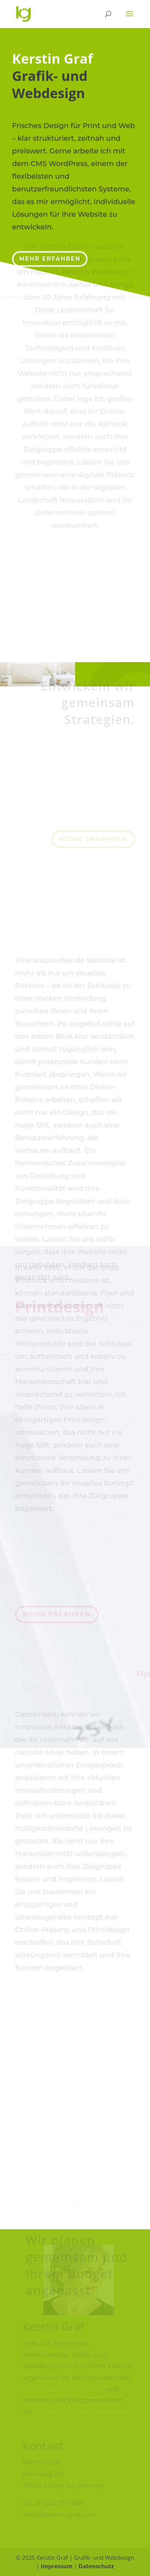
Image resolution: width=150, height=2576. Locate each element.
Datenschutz (96, 2566)
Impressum (56, 2566)
